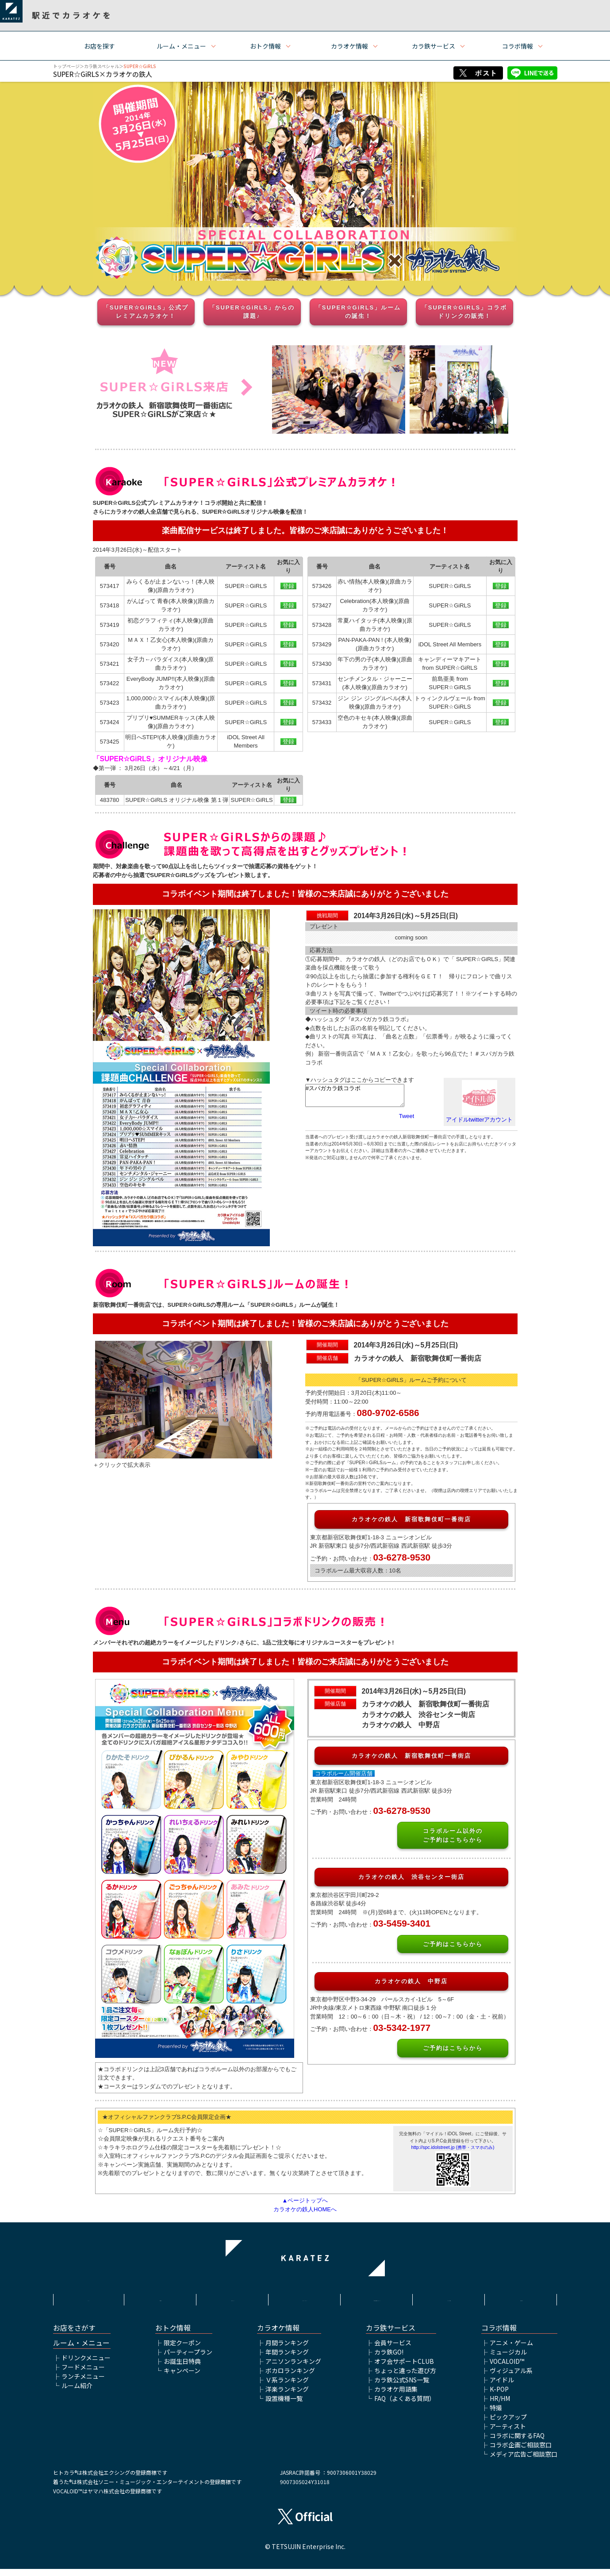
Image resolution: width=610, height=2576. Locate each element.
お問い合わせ (521, 2298)
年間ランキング (287, 2359)
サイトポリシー (232, 2298)
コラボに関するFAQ (517, 2442)
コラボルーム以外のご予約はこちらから (453, 1835)
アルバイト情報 (449, 2298)
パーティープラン (188, 2359)
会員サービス (392, 2349)
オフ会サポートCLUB (404, 2368)
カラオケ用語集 (396, 2396)
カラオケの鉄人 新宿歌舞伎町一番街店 (411, 1519)
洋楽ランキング (287, 2396)
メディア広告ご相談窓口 (523, 2461)
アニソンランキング (293, 2368)
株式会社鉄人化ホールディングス (377, 2303)
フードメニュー (83, 2374)
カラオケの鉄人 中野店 (411, 1981)
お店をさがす (74, 2334)
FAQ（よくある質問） (404, 2405)
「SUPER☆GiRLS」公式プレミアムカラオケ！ (146, 312)
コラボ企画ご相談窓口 (521, 2451)
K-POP (499, 2396)
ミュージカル (508, 2359)
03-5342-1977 (402, 2028)
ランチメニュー (83, 2383)
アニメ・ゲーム (511, 2349)
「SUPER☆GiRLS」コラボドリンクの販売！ (464, 312)
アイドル (502, 2386)
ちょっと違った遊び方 (405, 2377)
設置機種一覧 (284, 2405)
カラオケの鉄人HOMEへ (305, 2209)
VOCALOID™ (507, 2368)
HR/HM (500, 2405)
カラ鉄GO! (388, 2359)
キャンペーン (182, 2377)
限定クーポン (182, 2349)
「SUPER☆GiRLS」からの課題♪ (252, 312)
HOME (88, 2298)
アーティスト (508, 2433)
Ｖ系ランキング (287, 2386)
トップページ (66, 66)
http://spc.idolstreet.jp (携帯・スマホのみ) (453, 2147)
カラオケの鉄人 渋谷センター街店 (411, 1877)
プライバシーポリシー (305, 2298)
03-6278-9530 (402, 1557)
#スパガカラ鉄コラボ (354, 1095)
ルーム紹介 (76, 2392)
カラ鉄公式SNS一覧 (401, 2386)
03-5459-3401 (402, 1923)
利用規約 (160, 2298)
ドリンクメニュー (86, 2364)
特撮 (496, 2414)
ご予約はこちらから (453, 1944)
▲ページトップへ (305, 2200)
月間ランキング (287, 2349)
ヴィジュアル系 (511, 2377)
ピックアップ (508, 2424)
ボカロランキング (290, 2377)
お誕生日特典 (182, 2368)
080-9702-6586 (388, 1413)
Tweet (406, 1116)
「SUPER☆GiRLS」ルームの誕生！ (358, 312)
